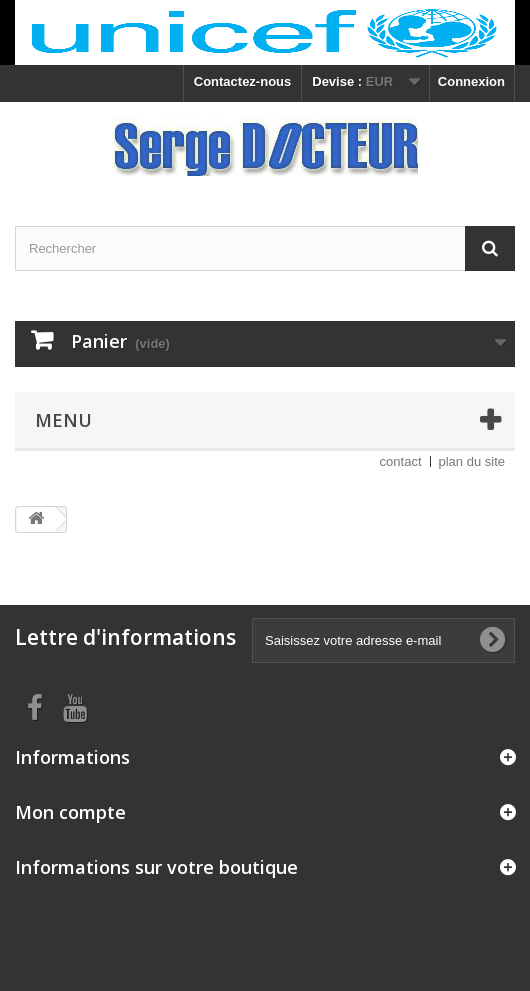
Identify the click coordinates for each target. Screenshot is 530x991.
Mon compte (70, 812)
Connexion (471, 81)
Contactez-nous (243, 81)
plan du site (472, 461)
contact (401, 461)
